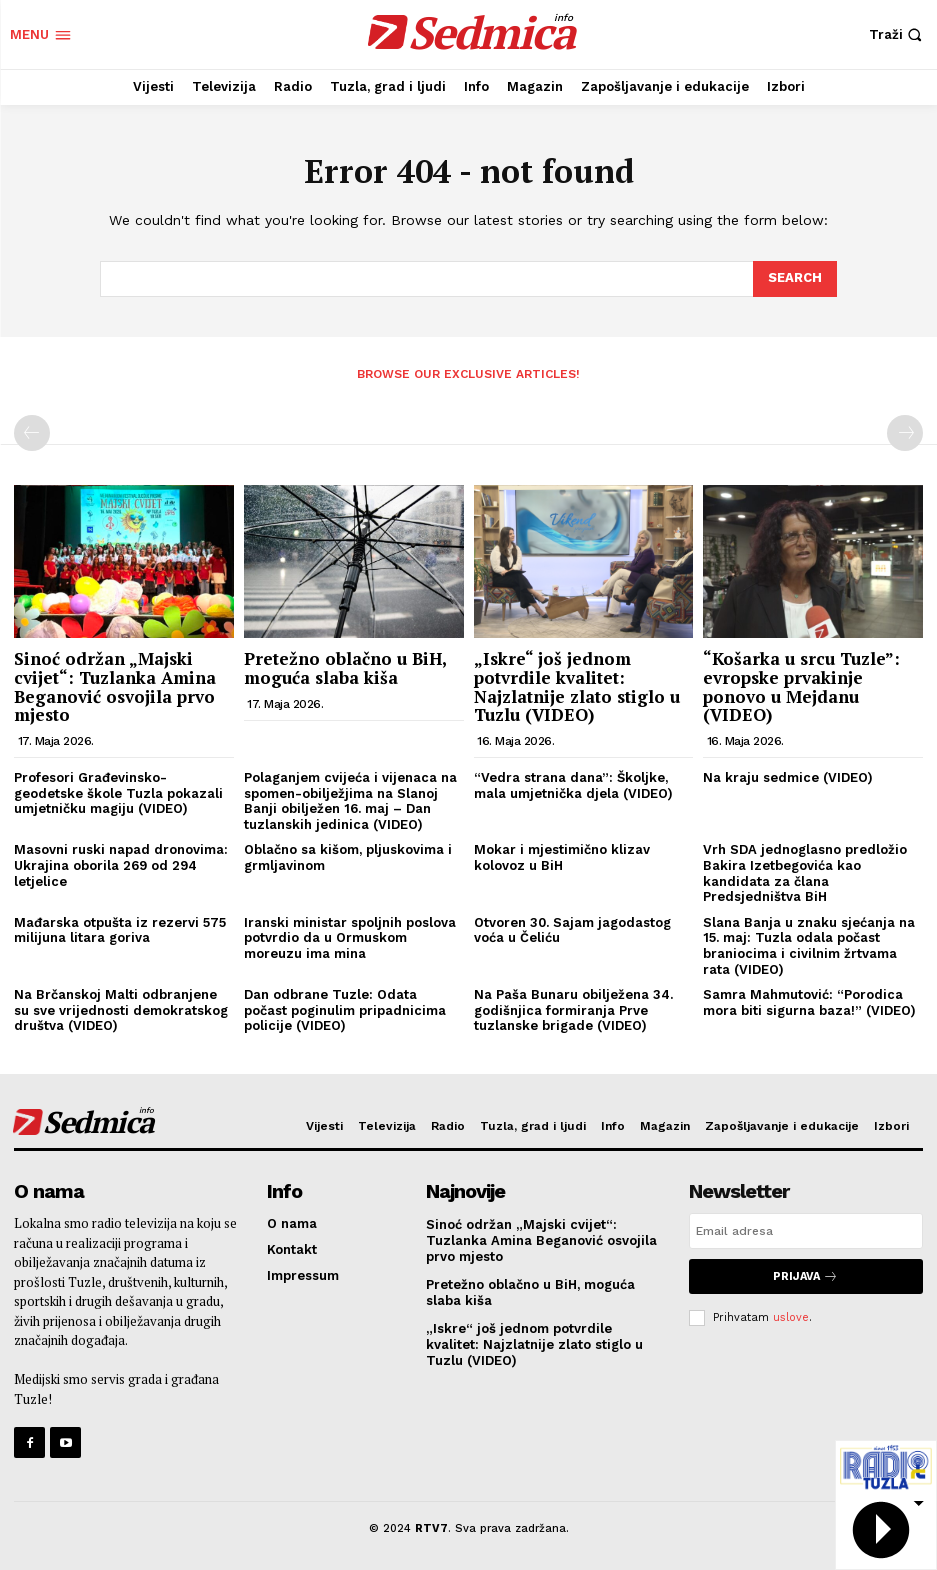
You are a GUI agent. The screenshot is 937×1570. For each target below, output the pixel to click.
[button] (898, 34)
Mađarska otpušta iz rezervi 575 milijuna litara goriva (120, 930)
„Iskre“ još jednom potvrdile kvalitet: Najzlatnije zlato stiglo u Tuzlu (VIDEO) (577, 686)
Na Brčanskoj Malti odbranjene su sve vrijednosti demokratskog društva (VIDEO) (121, 1010)
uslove (791, 1317)
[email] (806, 1231)
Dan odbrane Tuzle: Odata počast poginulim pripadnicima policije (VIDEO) (345, 1010)
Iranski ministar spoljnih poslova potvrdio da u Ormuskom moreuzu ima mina (350, 938)
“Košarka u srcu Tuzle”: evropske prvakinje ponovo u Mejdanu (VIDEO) (801, 686)
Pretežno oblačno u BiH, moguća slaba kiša (345, 668)
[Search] (795, 279)
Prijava (805, 1276)
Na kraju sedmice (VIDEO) (788, 777)
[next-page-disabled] (905, 433)
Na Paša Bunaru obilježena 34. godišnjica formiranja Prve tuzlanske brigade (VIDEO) (573, 1010)
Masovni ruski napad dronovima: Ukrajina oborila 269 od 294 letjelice (121, 865)
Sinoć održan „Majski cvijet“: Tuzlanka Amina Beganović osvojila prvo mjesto (115, 686)
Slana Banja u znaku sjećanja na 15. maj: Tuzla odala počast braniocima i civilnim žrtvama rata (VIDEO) (809, 946)
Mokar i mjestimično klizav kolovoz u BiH (562, 857)
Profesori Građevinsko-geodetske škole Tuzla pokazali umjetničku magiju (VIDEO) (118, 793)
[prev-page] (32, 433)
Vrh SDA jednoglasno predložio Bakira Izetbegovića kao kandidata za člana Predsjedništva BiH (805, 873)
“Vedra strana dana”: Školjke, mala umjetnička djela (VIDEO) (573, 785)
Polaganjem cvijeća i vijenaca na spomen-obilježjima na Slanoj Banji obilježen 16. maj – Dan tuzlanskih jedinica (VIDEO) (350, 801)
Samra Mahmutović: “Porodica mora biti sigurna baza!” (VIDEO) (809, 1002)
